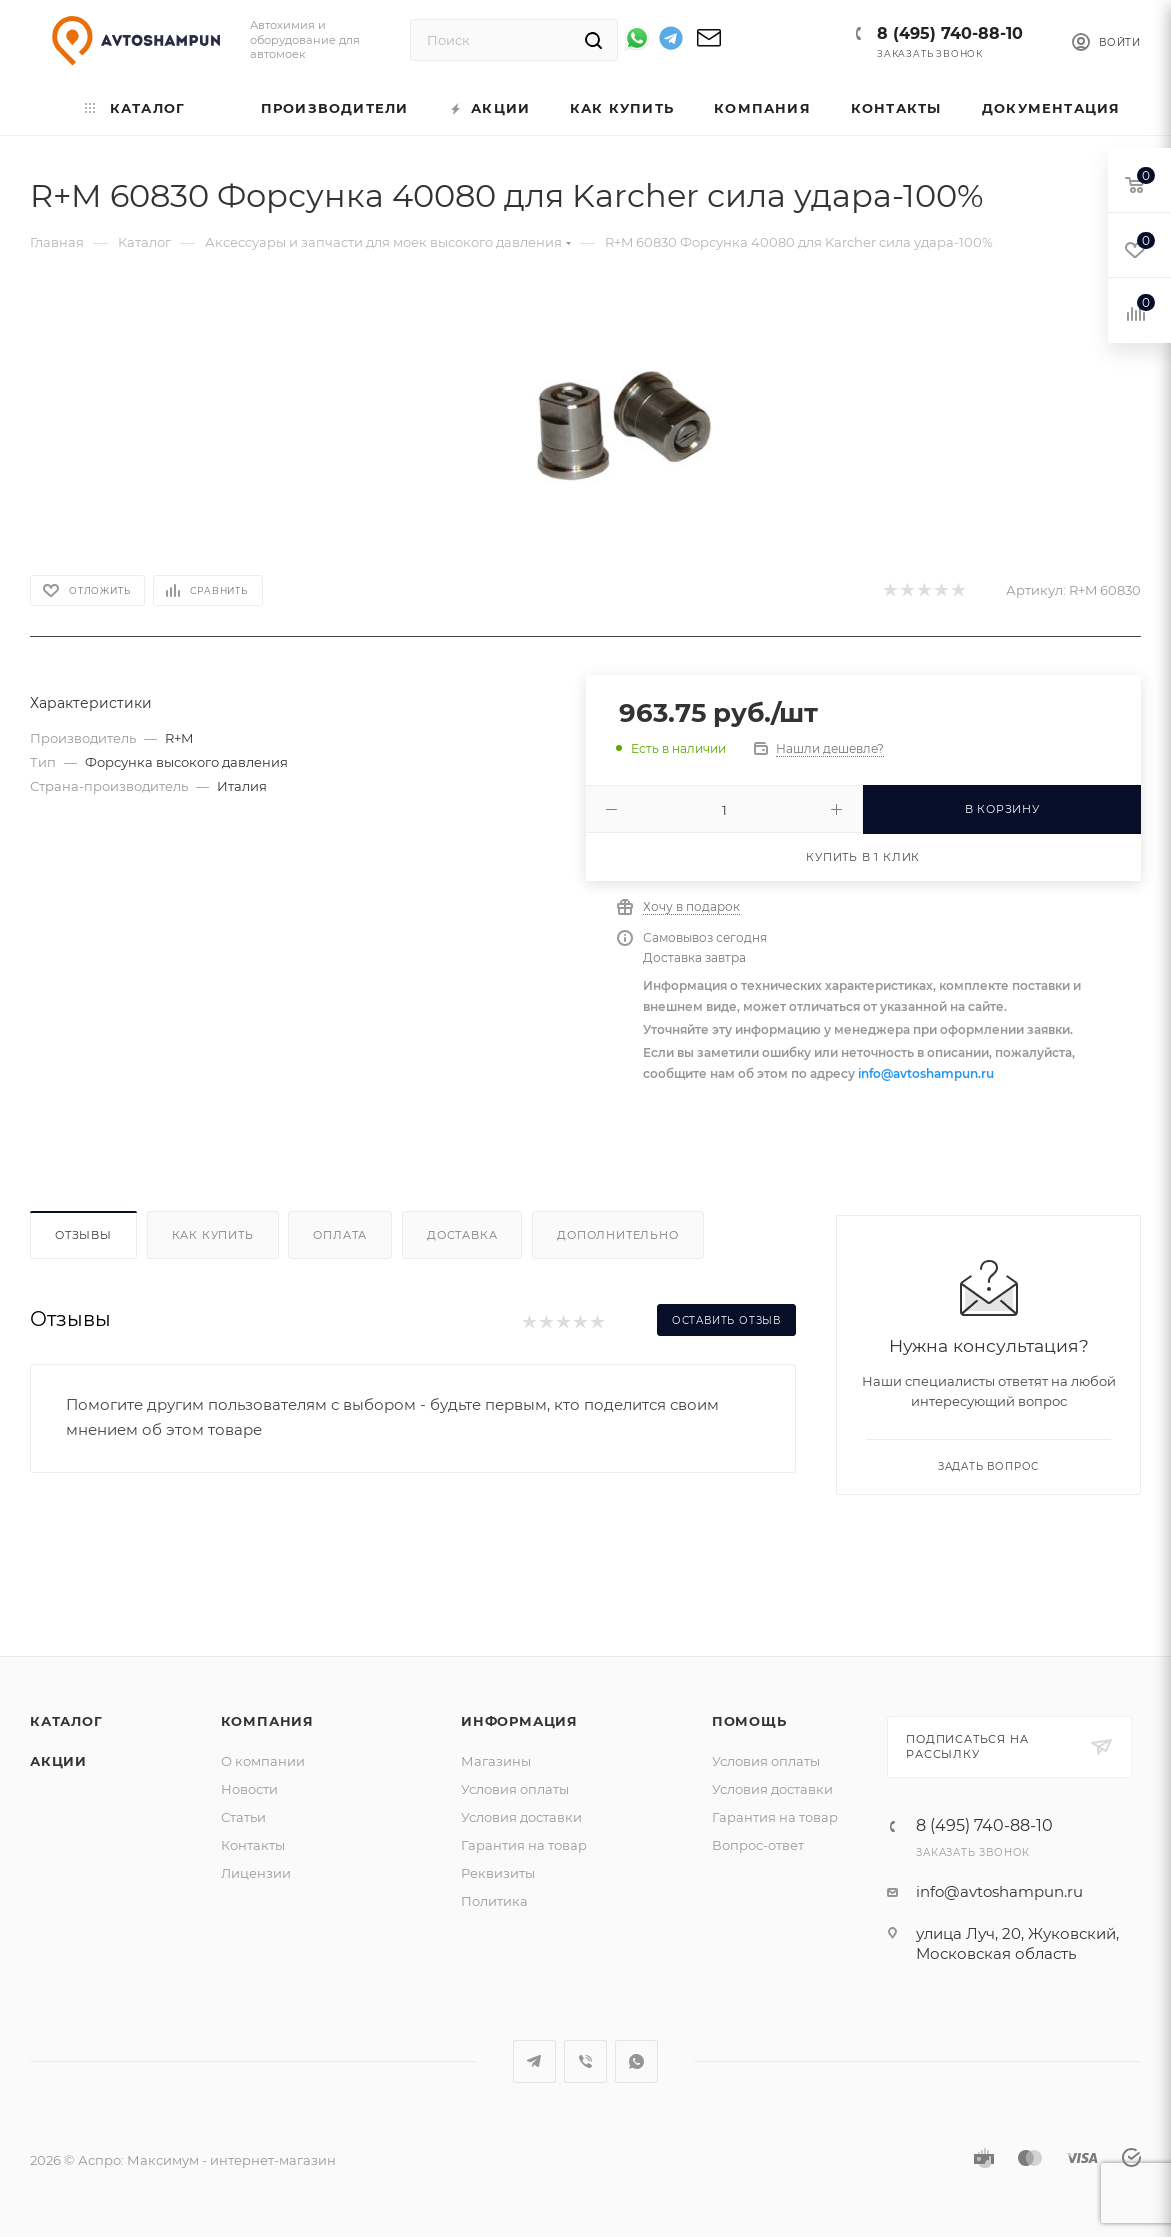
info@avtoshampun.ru (926, 1073)
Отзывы (83, 1235)
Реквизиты (498, 1873)
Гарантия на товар (524, 1845)
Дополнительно (617, 1235)
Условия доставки (521, 1817)
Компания (267, 1721)
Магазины (496, 1761)
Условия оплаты (515, 1789)
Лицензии (256, 1873)
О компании (263, 1761)
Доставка (462, 1235)
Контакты (253, 1845)
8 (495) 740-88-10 (950, 33)
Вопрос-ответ (758, 1845)
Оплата (340, 1235)
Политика (494, 1901)
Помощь (749, 1721)
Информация (519, 1721)
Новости (249, 1789)
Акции (58, 1761)
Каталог (66, 1721)
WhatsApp (636, 2061)
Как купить (213, 1235)
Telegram (534, 2061)
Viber (585, 2061)
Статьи (243, 1817)
